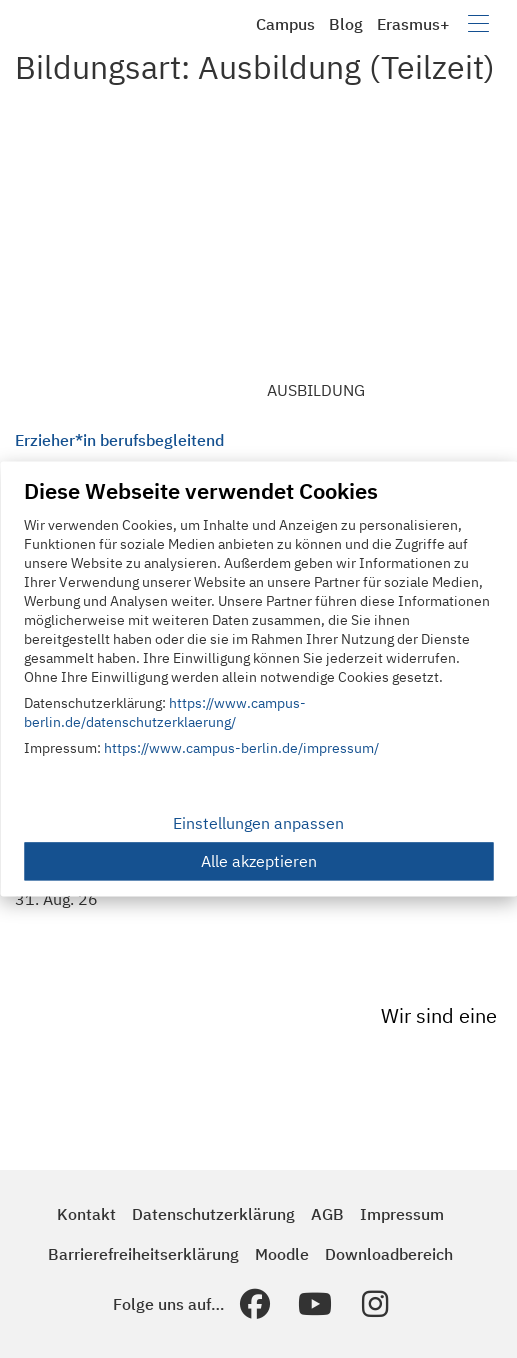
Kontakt (86, 1214)
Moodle (282, 1254)
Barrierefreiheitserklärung (143, 1254)
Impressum (402, 1214)
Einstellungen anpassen (258, 824)
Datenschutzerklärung (213, 1214)
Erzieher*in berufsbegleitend (119, 440)
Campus (285, 24)
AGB (327, 1214)
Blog (346, 24)
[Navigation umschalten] (478, 24)
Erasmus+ (413, 24)
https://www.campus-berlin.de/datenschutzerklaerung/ (165, 713)
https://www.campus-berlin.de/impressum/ (241, 749)
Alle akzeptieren (259, 862)
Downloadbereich (389, 1254)
